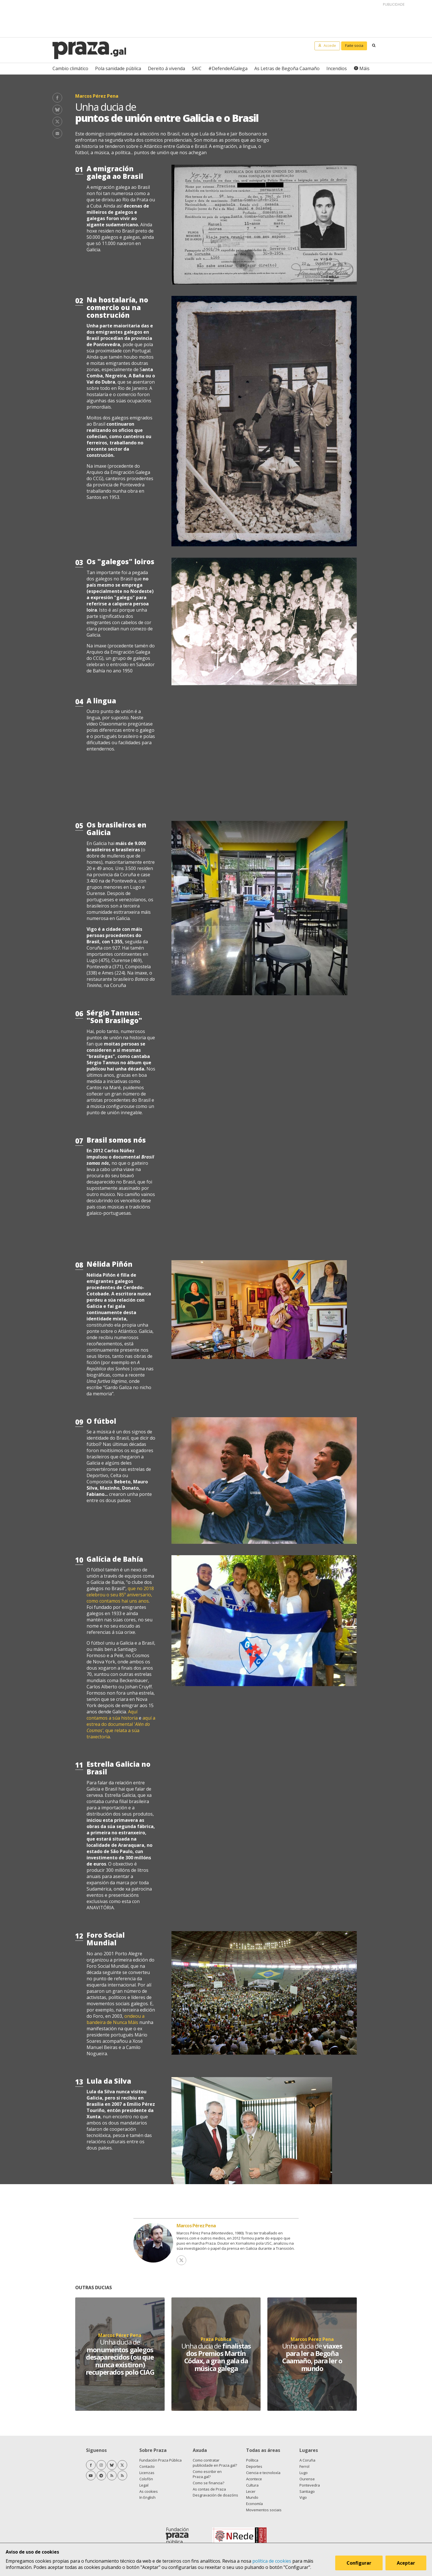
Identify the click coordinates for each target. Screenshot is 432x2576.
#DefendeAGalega (228, 68)
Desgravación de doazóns (215, 2495)
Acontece (254, 2478)
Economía (254, 2503)
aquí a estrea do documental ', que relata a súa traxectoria (121, 1727)
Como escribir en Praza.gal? (207, 2474)
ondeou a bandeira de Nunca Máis (115, 2019)
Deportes (254, 2466)
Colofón (146, 2478)
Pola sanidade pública (118, 68)
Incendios (336, 68)
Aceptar (406, 2563)
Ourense (307, 2478)
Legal (143, 2485)
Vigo (303, 2497)
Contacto (147, 2466)
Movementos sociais (264, 2509)
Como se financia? (208, 2482)
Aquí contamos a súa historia (112, 1715)
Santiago (307, 2491)
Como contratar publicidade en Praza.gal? (215, 2463)
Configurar (359, 2563)
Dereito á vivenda (166, 68)
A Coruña (307, 2460)
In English (147, 2497)
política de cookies (271, 2561)
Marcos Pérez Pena (196, 2225)
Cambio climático (70, 68)
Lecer (250, 2491)
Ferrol (304, 2466)
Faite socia (354, 45)
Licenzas (146, 2472)
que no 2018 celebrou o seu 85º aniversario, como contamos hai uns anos (120, 1594)
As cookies (148, 2491)
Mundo (252, 2497)
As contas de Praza (209, 2489)
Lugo (303, 2472)
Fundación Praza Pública (160, 2460)
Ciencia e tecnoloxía (263, 2472)
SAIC (197, 68)
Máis (364, 68)
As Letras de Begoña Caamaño (287, 68)
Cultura (252, 2485)
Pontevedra (309, 2485)
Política (252, 2460)
